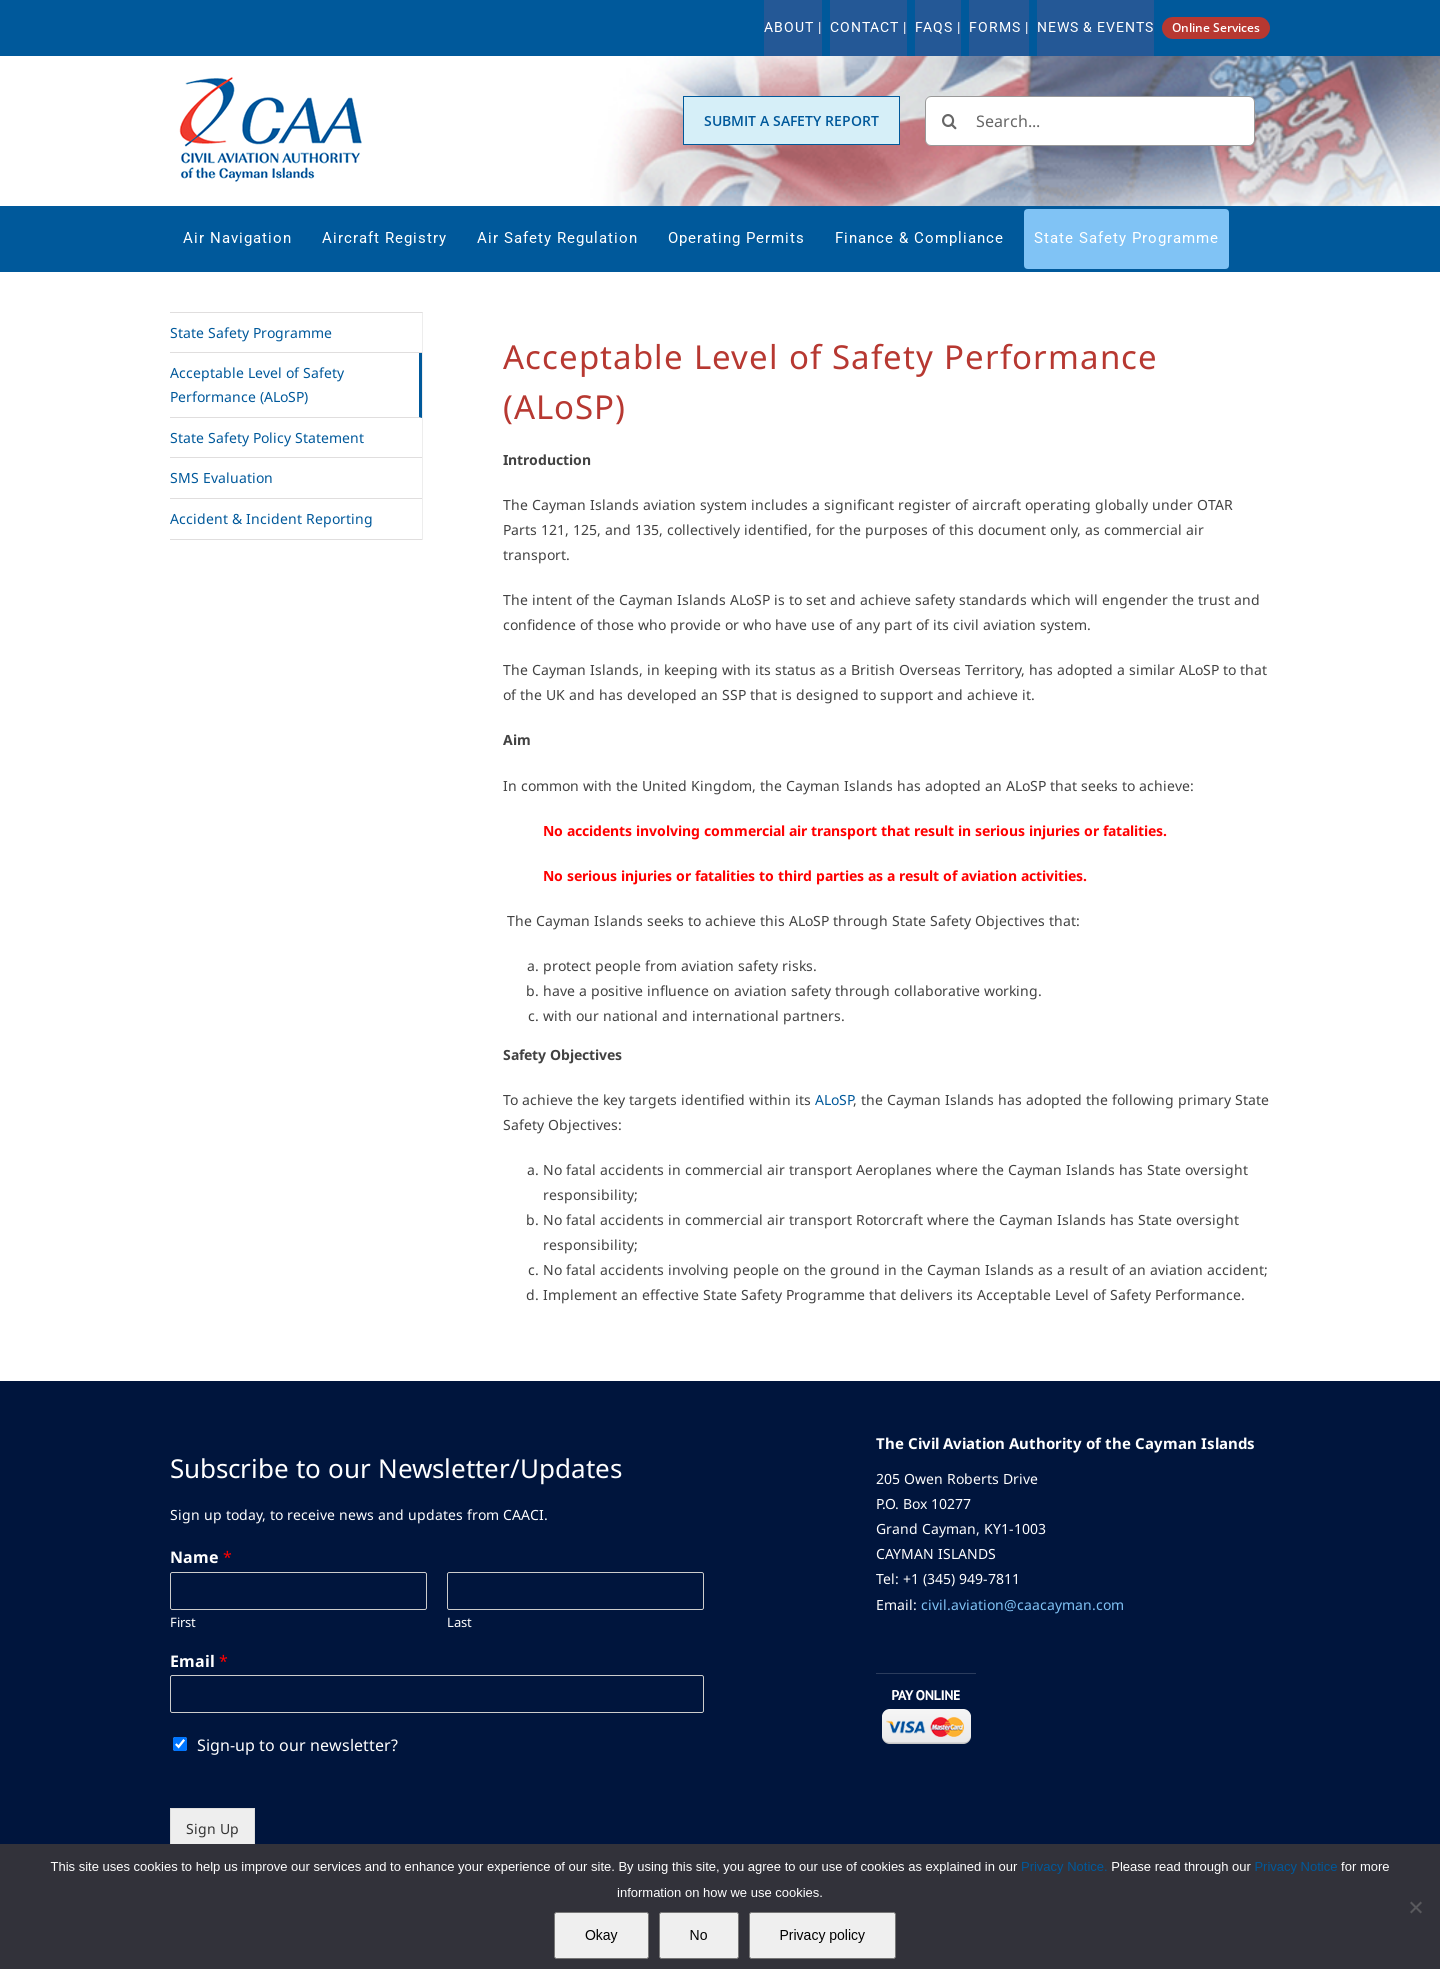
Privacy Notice (1297, 1866)
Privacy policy (823, 1935)
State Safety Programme (251, 332)
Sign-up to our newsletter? (297, 1745)
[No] (1415, 1907)
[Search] (950, 121)
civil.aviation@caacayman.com (1022, 1604)
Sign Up (212, 1828)
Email (199, 1661)
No (699, 1935)
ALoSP (834, 1099)
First (183, 1622)
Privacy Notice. (1064, 1866)
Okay (601, 1935)
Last (459, 1622)
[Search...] (1090, 121)
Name (201, 1557)
